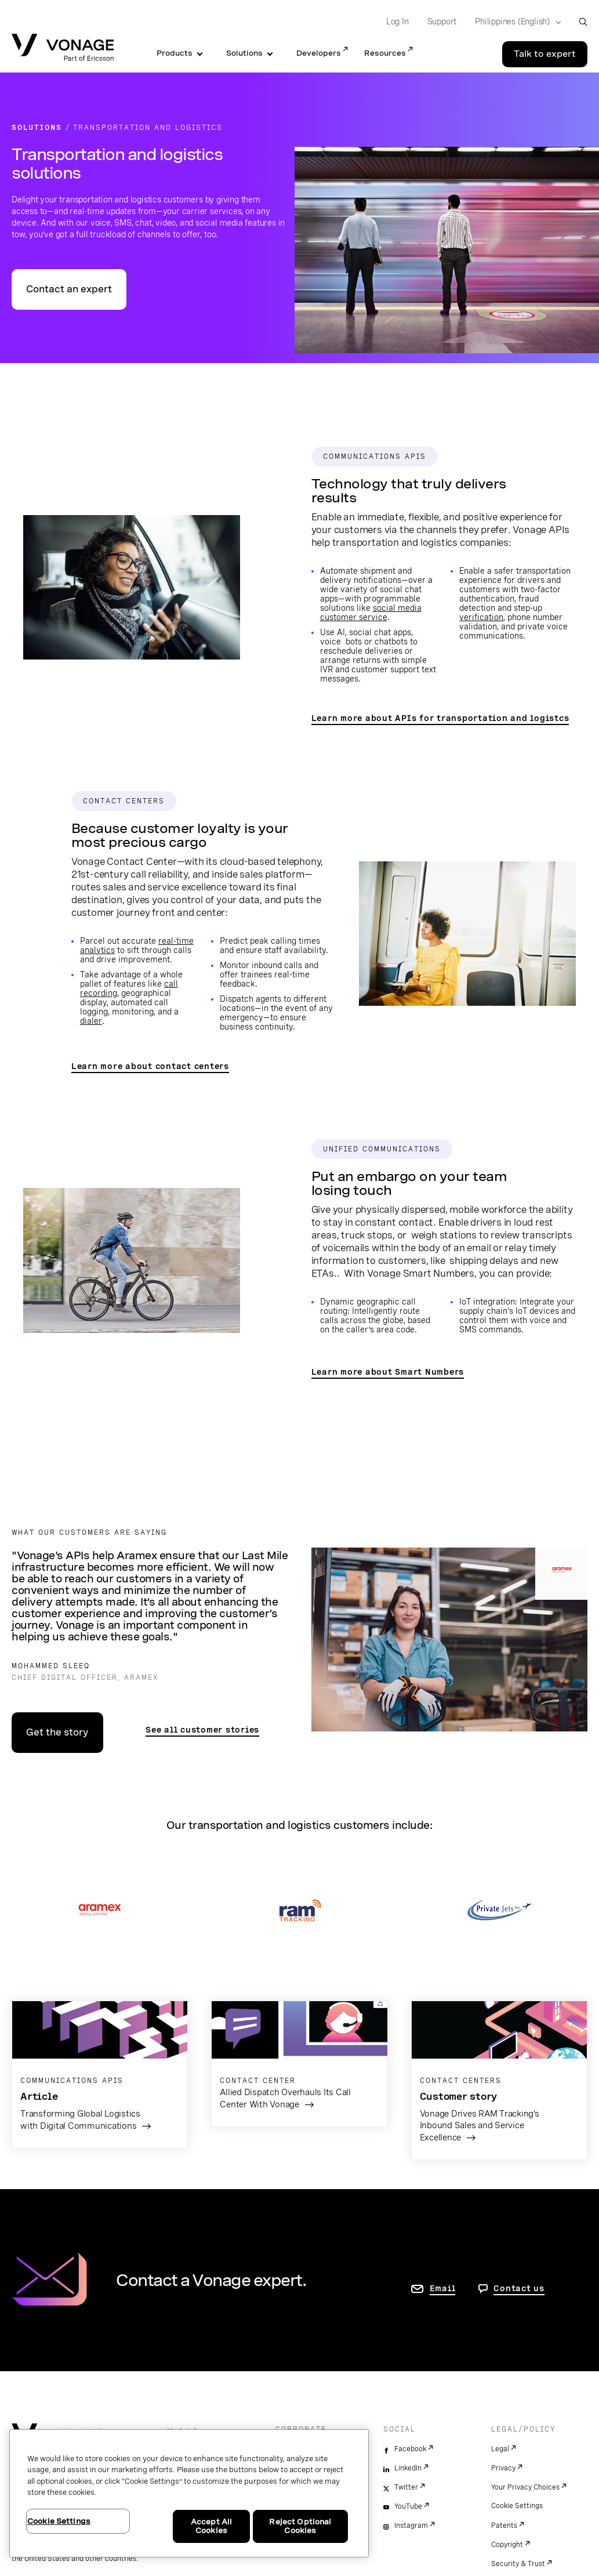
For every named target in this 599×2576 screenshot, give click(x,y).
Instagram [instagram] (411, 2525)
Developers (318, 53)
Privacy (503, 2468)
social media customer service (371, 612)
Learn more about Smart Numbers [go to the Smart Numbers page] (387, 1371)
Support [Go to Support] (442, 21)
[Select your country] (514, 22)
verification (481, 617)
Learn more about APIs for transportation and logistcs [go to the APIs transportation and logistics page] (440, 718)
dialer (91, 1021)
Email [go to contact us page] (443, 2288)
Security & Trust (518, 2564)
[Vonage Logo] (63, 48)
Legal (500, 2449)
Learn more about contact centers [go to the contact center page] (150, 1066)
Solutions (244, 53)
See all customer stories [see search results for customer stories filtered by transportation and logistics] (202, 1729)
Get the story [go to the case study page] (57, 1732)
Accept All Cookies (211, 2526)
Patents (504, 2525)
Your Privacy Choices (525, 2487)
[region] (189, 2493)
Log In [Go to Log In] (397, 21)
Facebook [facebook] (410, 2449)
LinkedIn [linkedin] (408, 2468)
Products (175, 53)
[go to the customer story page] (299, 2064)
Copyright (507, 2545)
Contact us (518, 2288)
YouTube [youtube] (408, 2506)
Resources (385, 53)
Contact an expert (69, 289)
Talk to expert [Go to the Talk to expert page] (545, 54)
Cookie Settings (517, 2506)
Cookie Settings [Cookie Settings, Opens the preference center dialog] (58, 2521)
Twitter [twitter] (406, 2487)
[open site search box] (583, 21)
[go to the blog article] (99, 2075)
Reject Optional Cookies (300, 2526)
